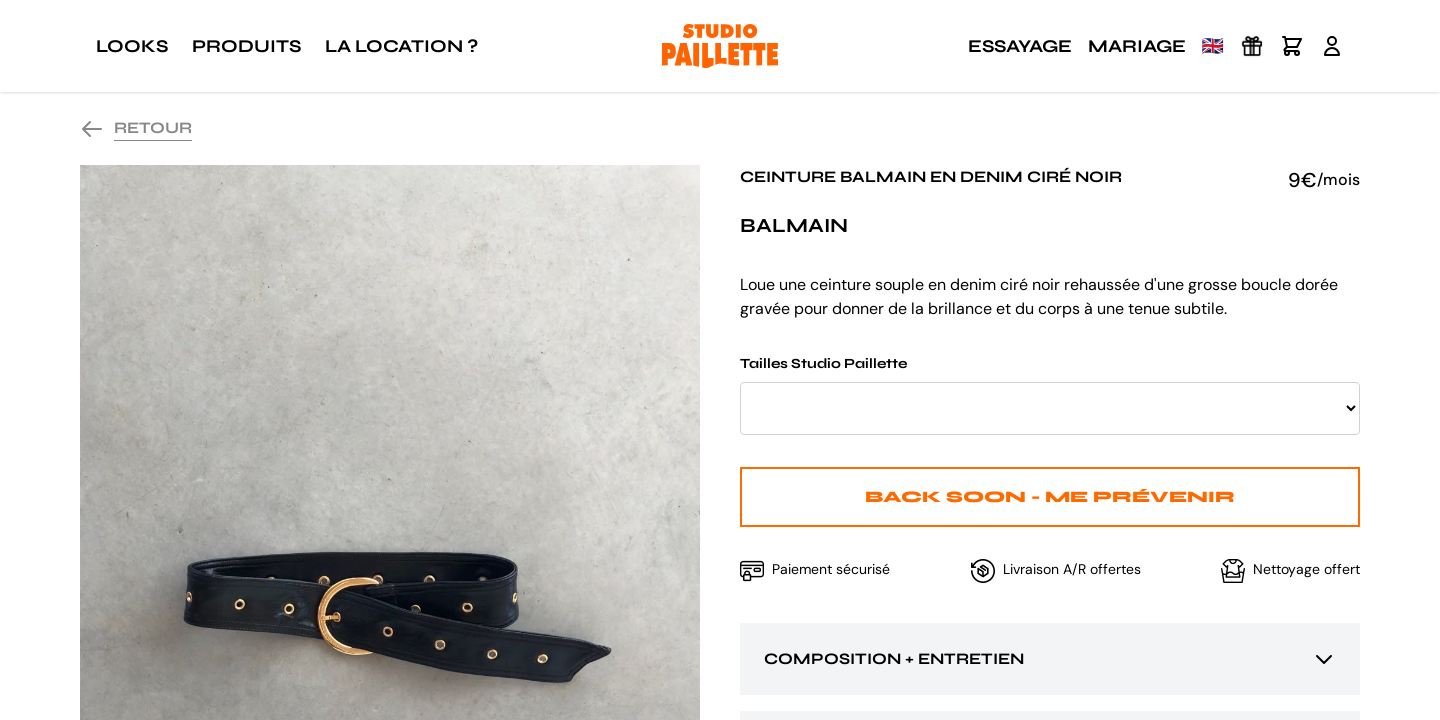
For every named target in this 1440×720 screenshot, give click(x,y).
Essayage (1020, 46)
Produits (246, 46)
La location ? (401, 46)
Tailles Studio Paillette (1050, 395)
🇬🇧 (1213, 46)
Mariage (1137, 46)
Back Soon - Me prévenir (1050, 496)
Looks (132, 46)
